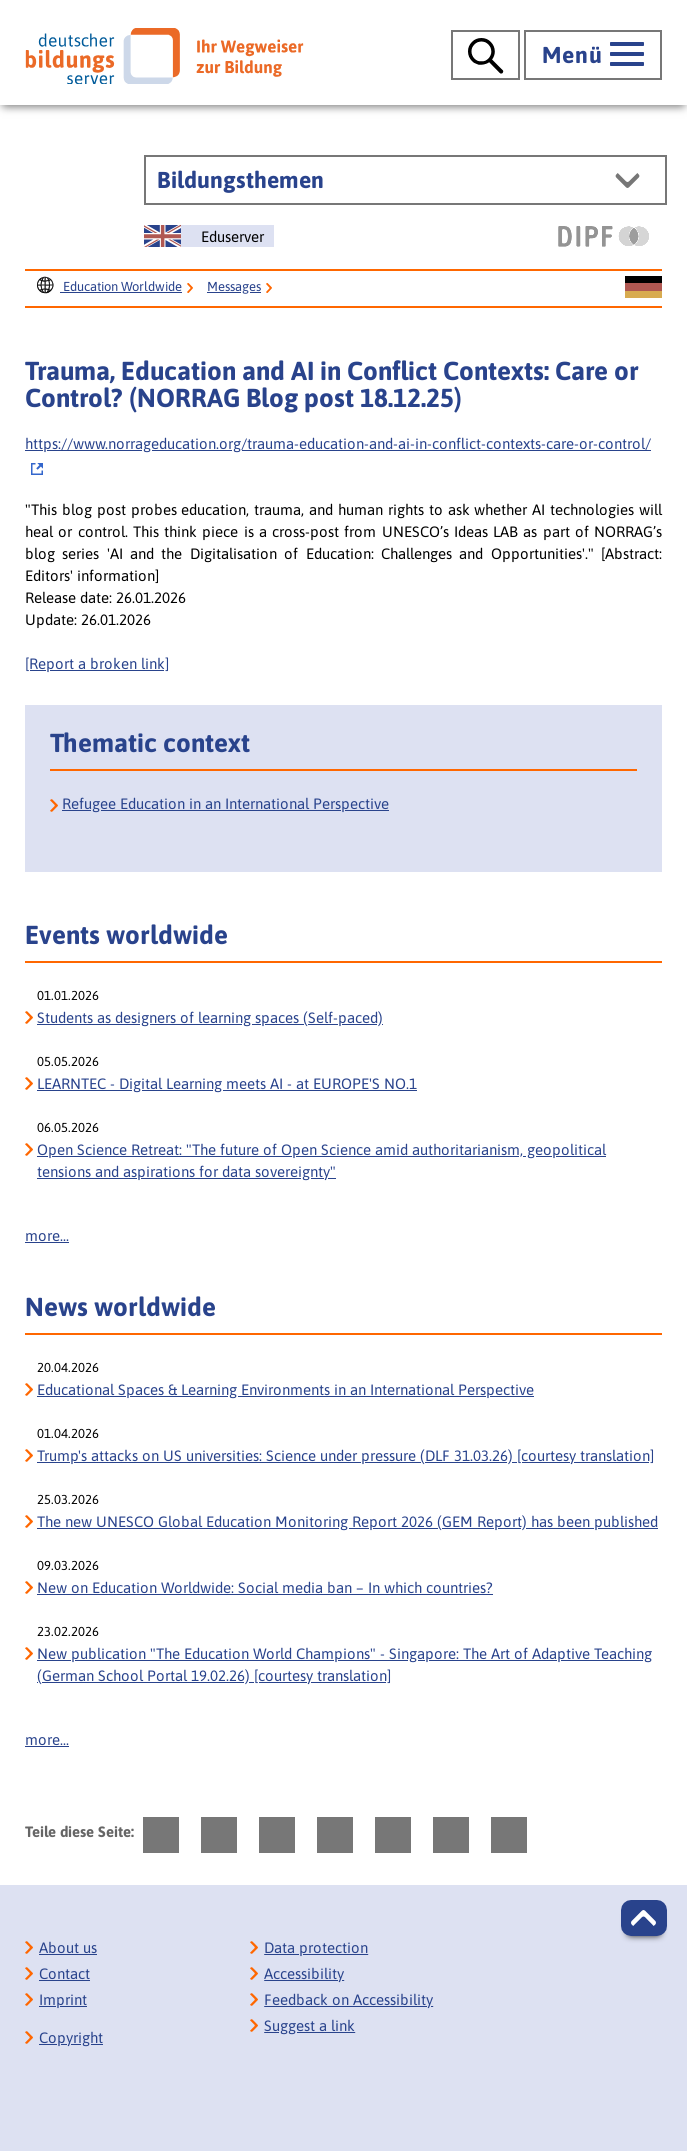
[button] (644, 1918)
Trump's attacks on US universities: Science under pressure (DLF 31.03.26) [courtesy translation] (345, 1455)
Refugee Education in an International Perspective (225, 803)
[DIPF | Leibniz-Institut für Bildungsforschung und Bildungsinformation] (603, 236)
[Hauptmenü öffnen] (593, 55)
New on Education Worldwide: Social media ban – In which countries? (265, 1587)
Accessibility (304, 1973)
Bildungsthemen (240, 180)
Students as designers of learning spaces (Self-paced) (210, 1017)
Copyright (71, 2037)
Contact (64, 1973)
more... (47, 1235)
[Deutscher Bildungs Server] (164, 56)
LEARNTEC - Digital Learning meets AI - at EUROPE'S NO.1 (227, 1083)
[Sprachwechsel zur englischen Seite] (209, 236)
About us (68, 1947)
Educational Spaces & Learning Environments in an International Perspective (285, 1389)
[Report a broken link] (97, 663)
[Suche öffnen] (485, 55)
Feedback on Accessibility (348, 1999)
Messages (234, 286)
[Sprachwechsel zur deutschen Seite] (643, 288)
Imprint (63, 1999)
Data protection (316, 1947)
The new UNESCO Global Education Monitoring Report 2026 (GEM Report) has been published (347, 1521)
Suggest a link (309, 2025)
